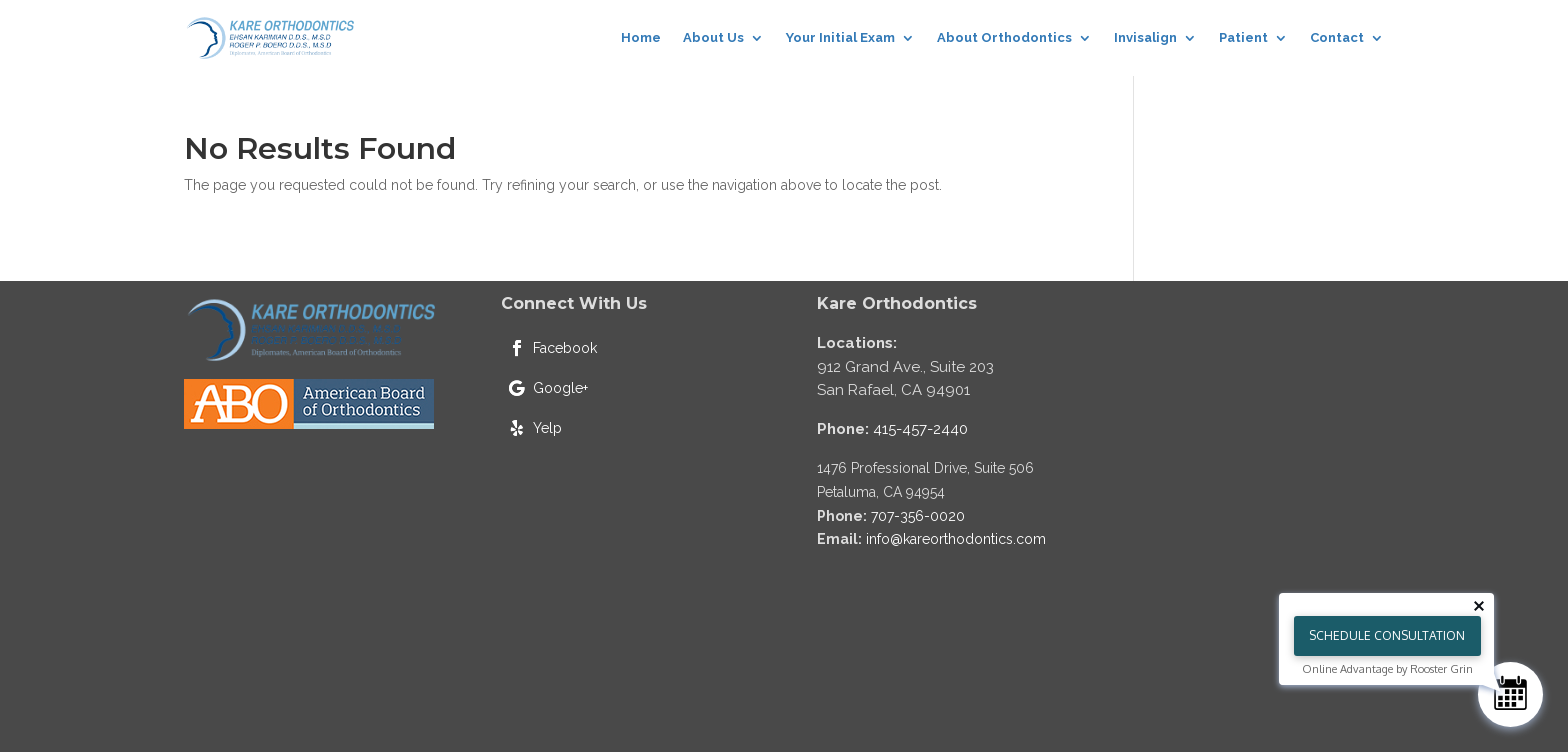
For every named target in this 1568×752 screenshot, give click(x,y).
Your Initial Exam (840, 37)
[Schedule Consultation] (1510, 694)
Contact (1337, 37)
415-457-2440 (920, 429)
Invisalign (1145, 37)
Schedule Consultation (1387, 635)
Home (641, 37)
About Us (713, 37)
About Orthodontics (1004, 37)
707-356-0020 (918, 516)
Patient (1243, 37)
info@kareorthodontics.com (956, 539)
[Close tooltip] (1479, 606)
